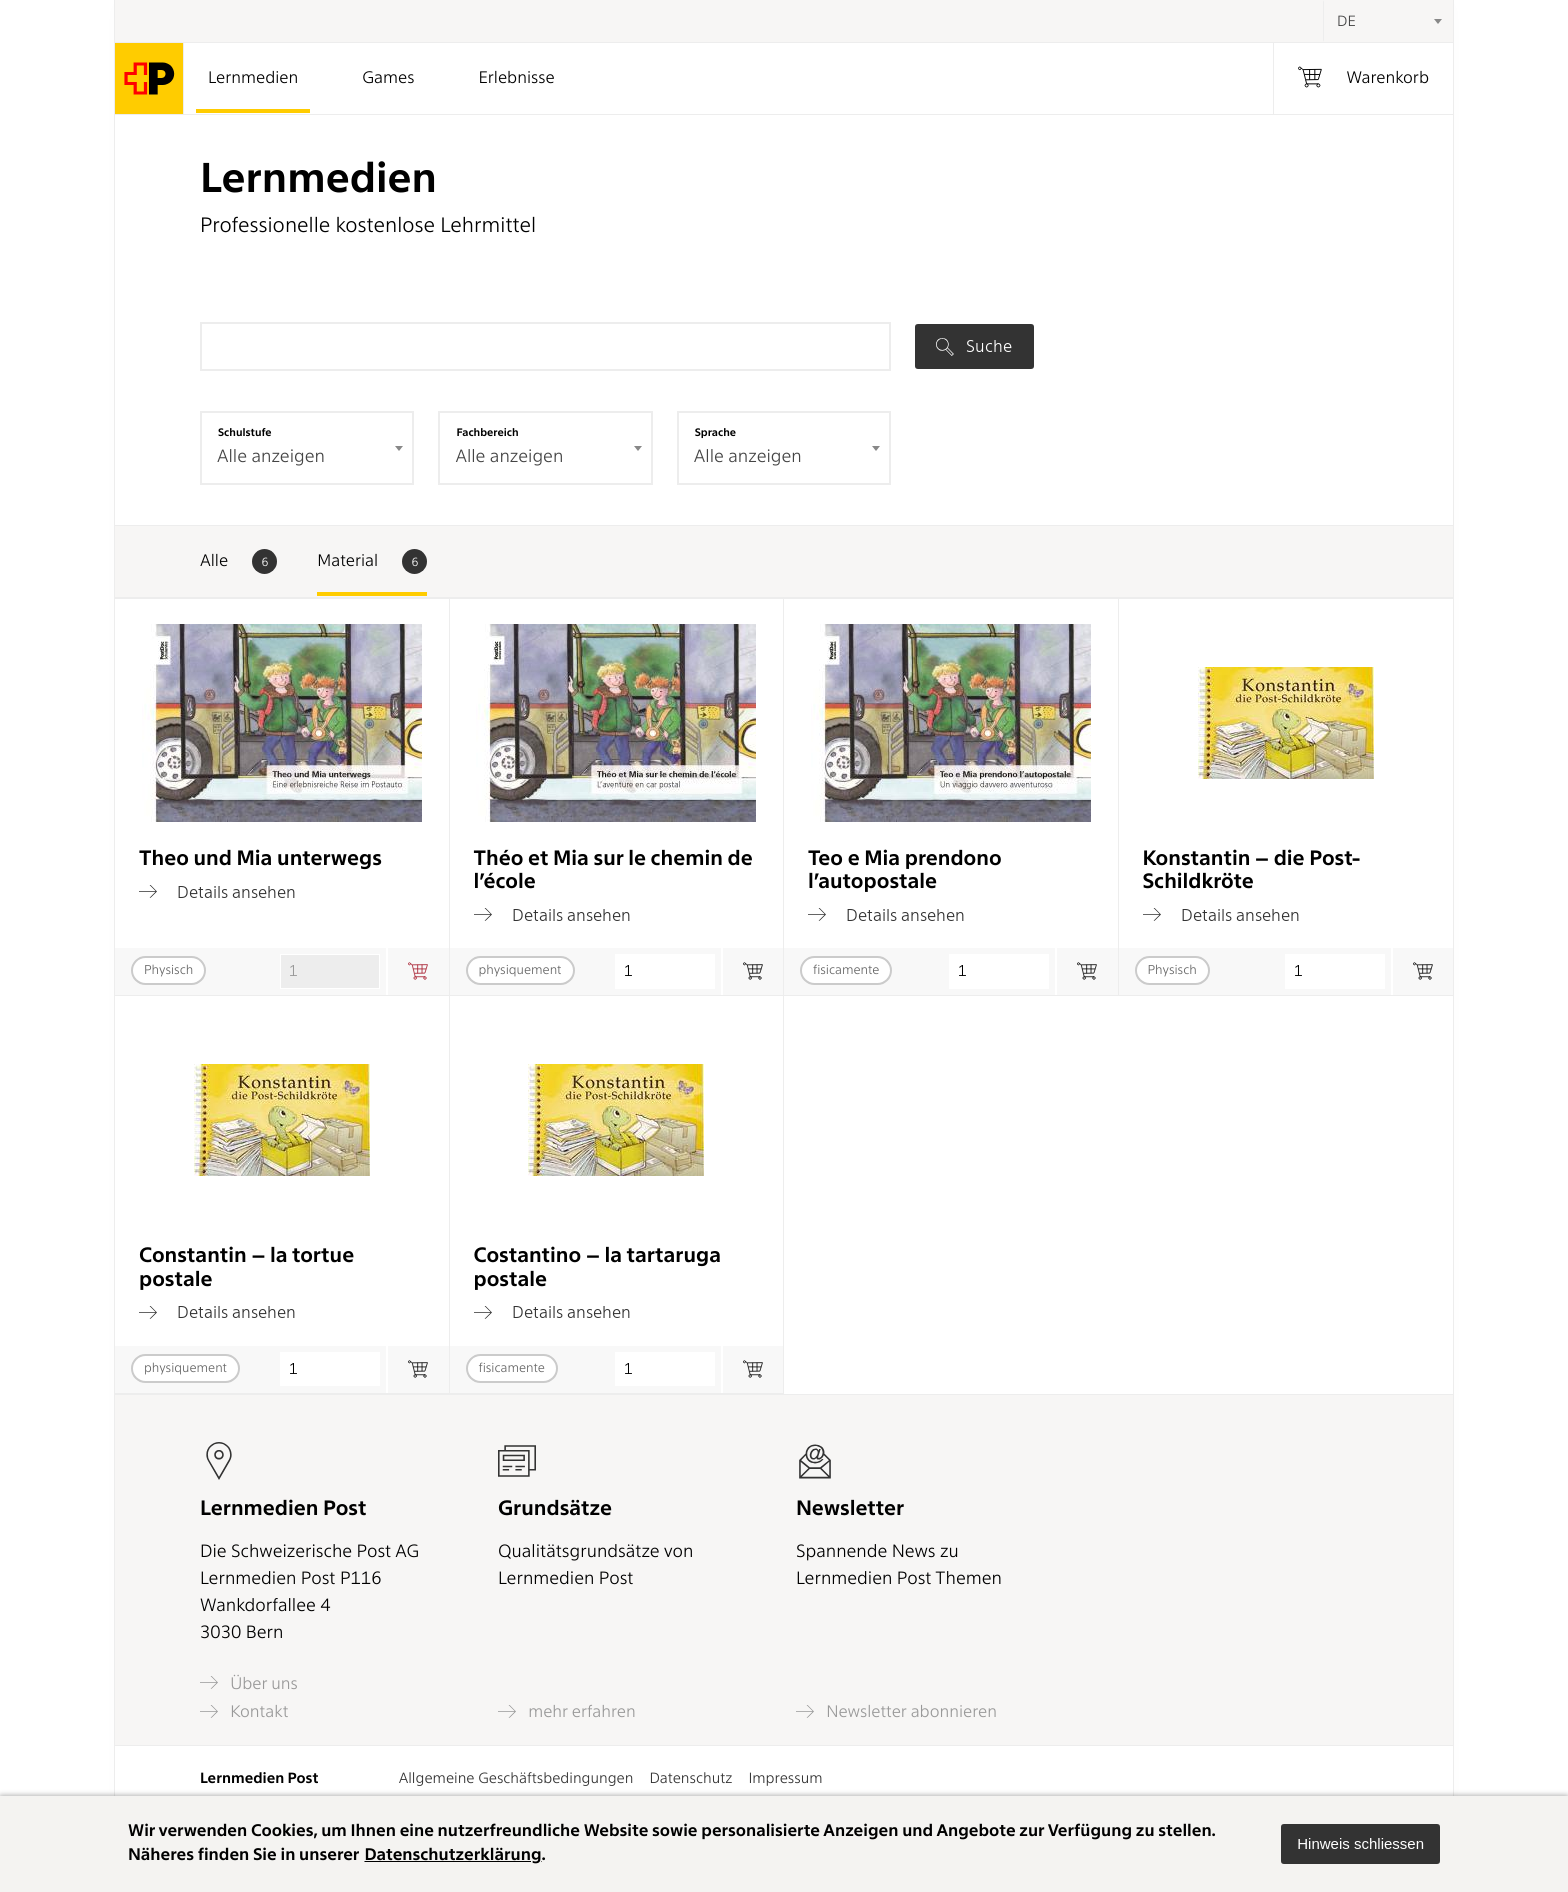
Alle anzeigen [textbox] (271, 456)
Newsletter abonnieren (896, 1711)
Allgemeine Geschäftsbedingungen (516, 1778)
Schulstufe (245, 432)
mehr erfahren (567, 1711)
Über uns (249, 1682)
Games (388, 78)
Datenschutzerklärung (452, 1855)
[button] (1360, 1844)
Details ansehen (217, 892)
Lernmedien (253, 78)
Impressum (785, 1778)
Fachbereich (487, 432)
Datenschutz (690, 1778)
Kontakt (244, 1711)
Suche (974, 346)
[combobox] (1388, 21)
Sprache (715, 432)
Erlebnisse (516, 78)
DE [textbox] (1346, 21)
